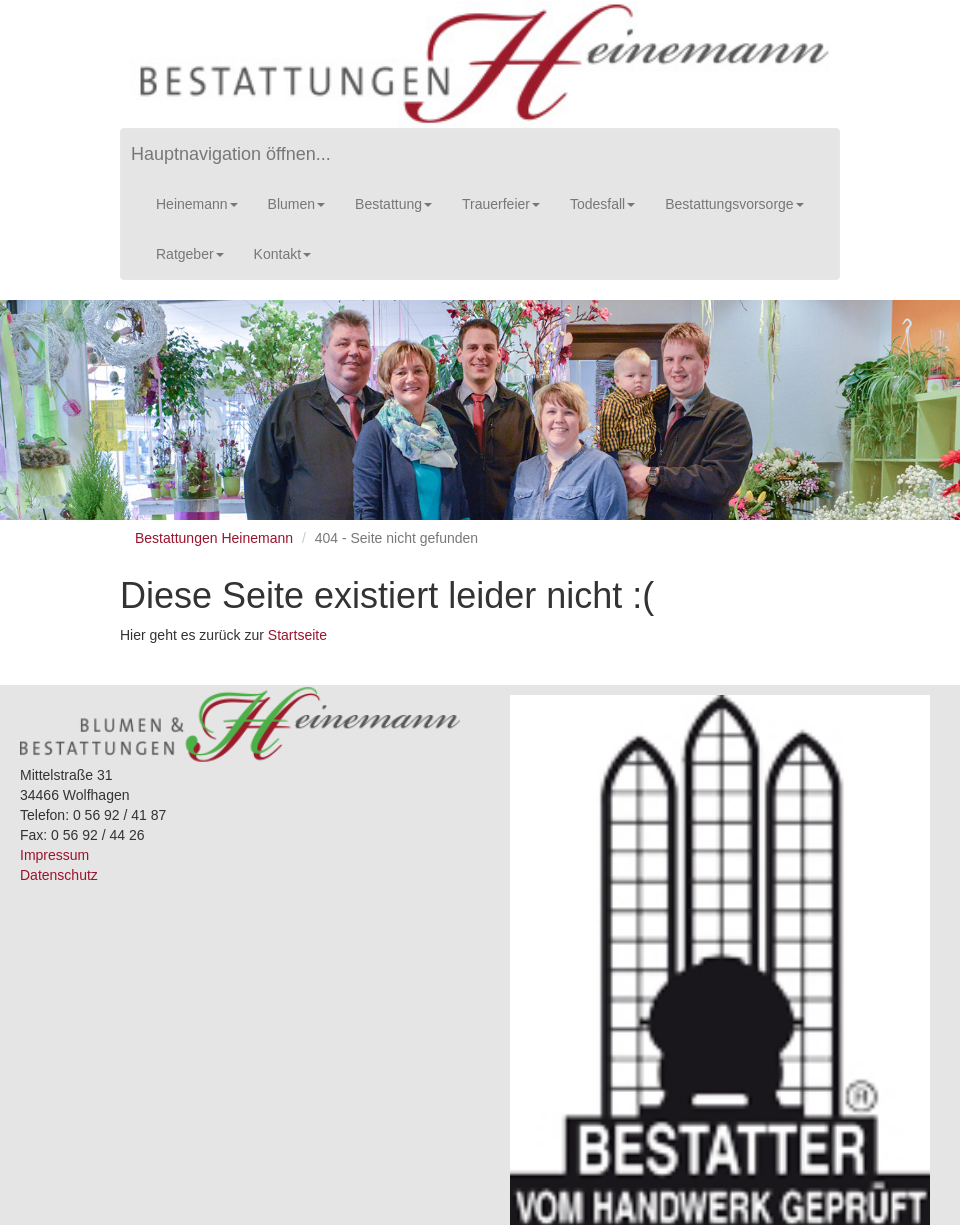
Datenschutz (59, 875)
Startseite (297, 635)
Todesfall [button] (602, 204)
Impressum (54, 855)
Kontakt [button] (282, 254)
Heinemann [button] (197, 204)
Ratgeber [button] (190, 254)
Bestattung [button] (393, 204)
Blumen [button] (296, 204)
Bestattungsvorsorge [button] (734, 204)
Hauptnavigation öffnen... (231, 154)
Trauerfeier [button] (501, 204)
